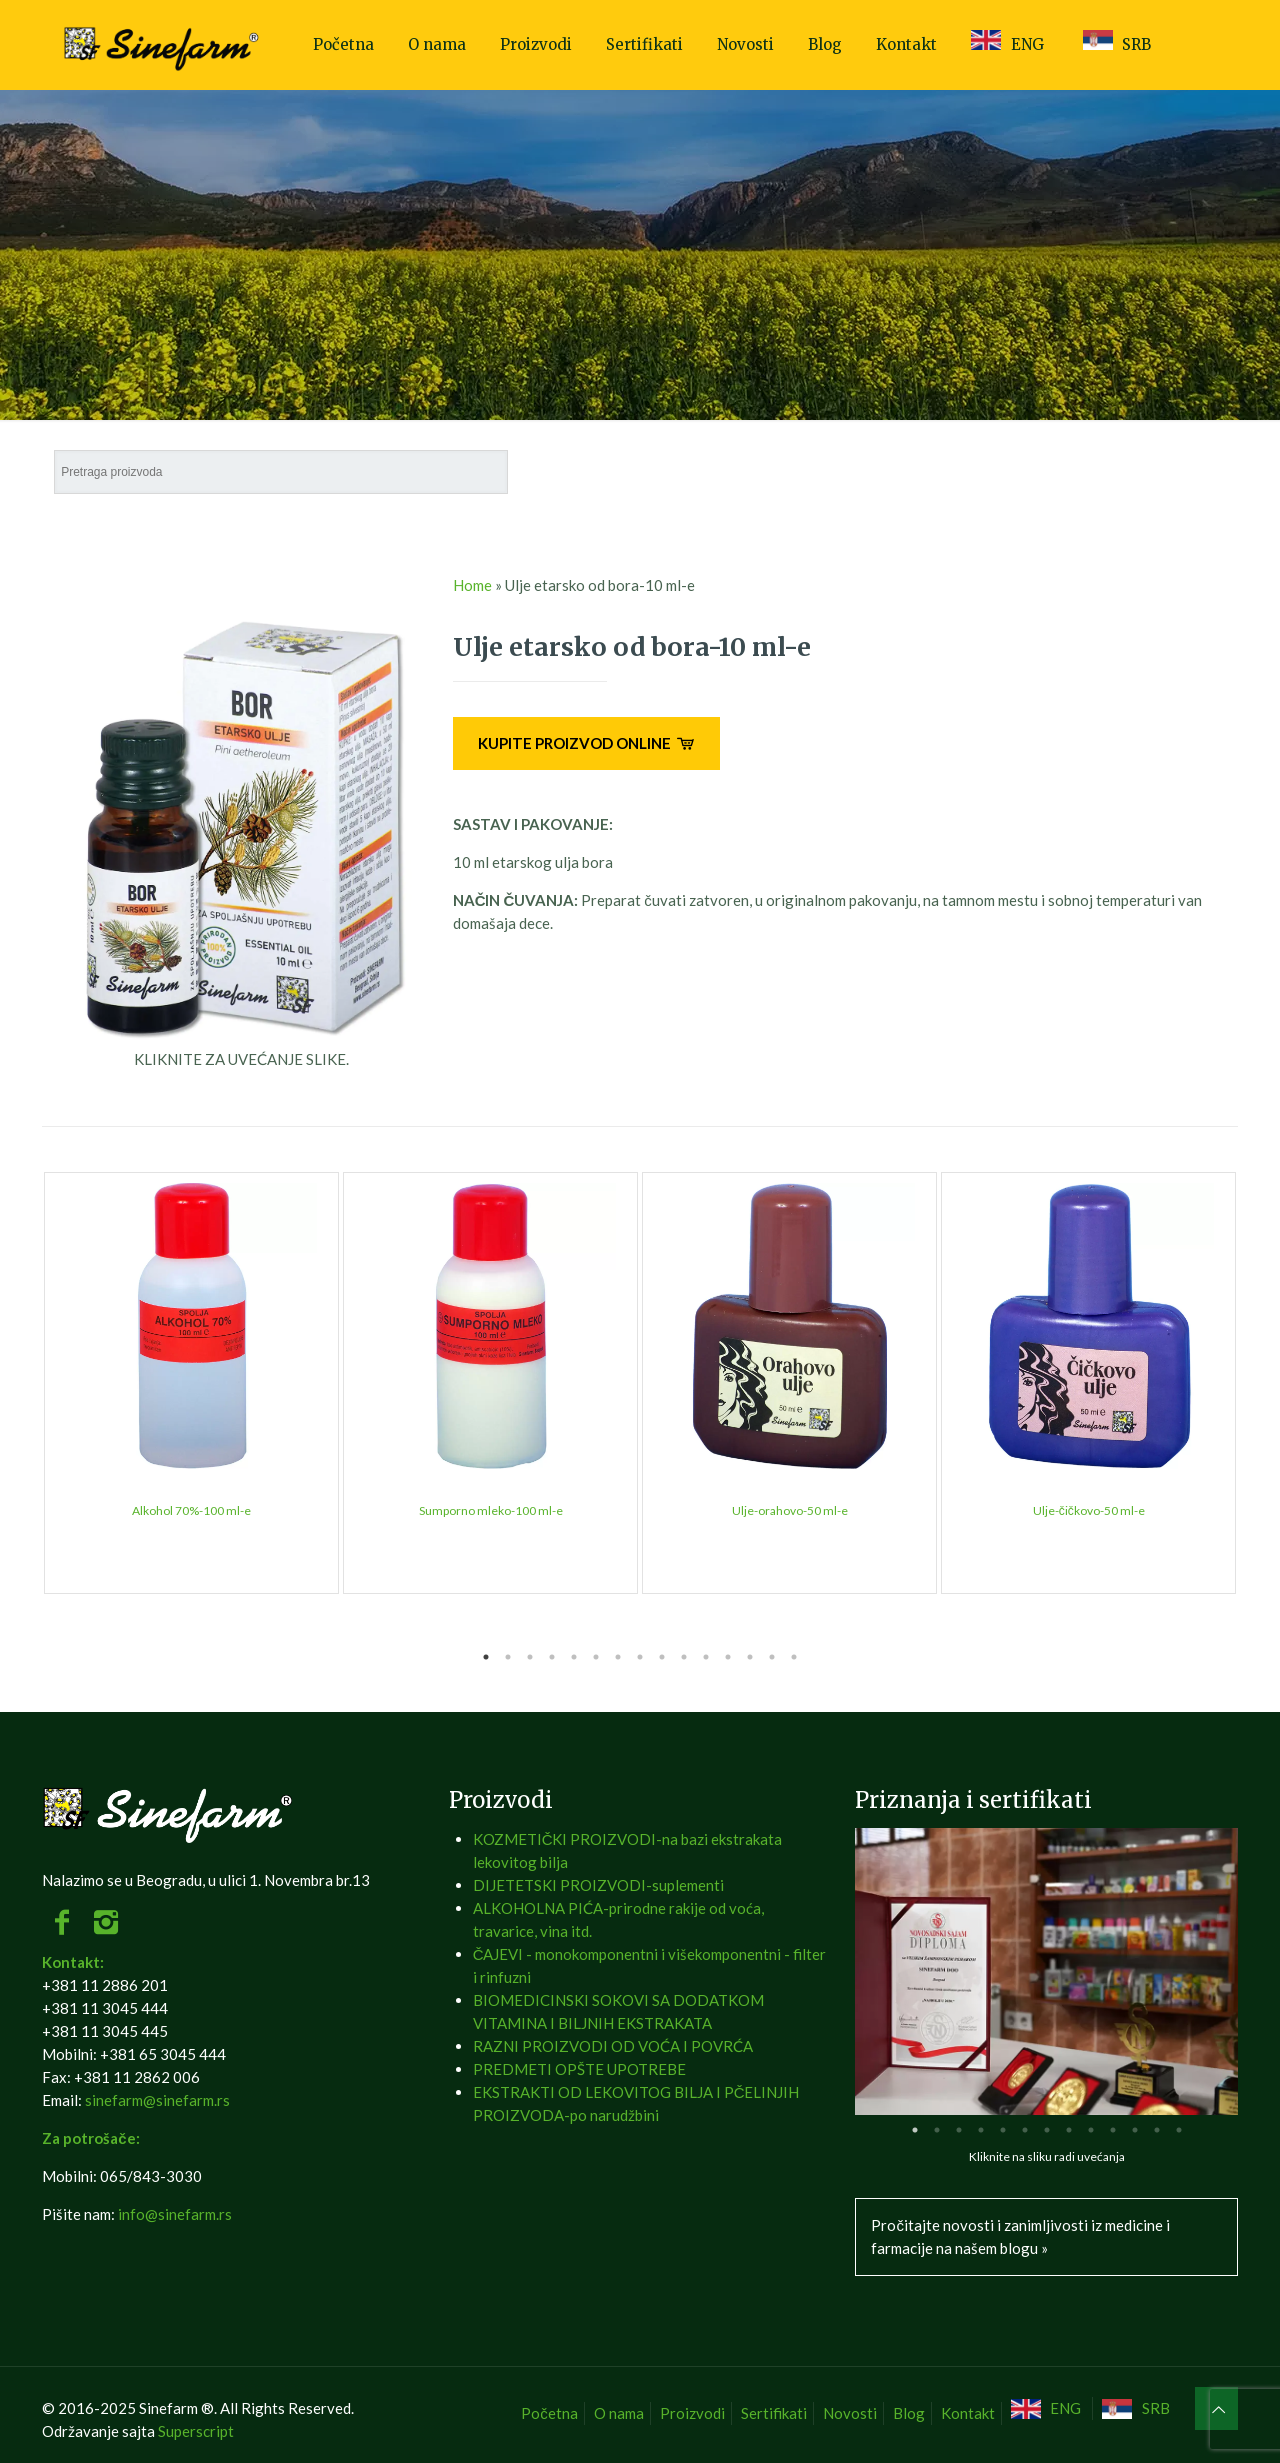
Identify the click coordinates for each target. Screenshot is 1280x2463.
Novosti (850, 2413)
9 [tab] (662, 1657)
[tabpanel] (191, 1383)
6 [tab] (596, 1657)
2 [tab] (508, 1657)
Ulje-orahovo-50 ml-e (790, 1510)
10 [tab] (684, 1657)
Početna (549, 2413)
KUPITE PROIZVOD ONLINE (586, 743)
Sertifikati (774, 2413)
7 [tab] (618, 1657)
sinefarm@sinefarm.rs (157, 2100)
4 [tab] (552, 1657)
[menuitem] (1049, 2408)
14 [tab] (772, 1657)
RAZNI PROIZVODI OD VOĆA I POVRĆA (613, 2046)
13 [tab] (750, 1657)
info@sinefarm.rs (175, 2214)
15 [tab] (794, 1657)
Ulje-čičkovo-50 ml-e (1089, 1510)
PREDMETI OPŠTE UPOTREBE (579, 2069)
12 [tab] (728, 1657)
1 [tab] (486, 1657)
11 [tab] (706, 1657)
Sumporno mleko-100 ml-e (491, 1510)
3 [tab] (530, 1657)
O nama (619, 2413)
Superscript (196, 2431)
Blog (909, 2413)
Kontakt (968, 2413)
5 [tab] (574, 1657)
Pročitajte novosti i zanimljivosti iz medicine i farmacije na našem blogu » (1020, 2236)
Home (472, 585)
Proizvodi (692, 2413)
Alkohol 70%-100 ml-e (191, 1510)
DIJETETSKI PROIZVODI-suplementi (598, 1885)
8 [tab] (640, 1657)
